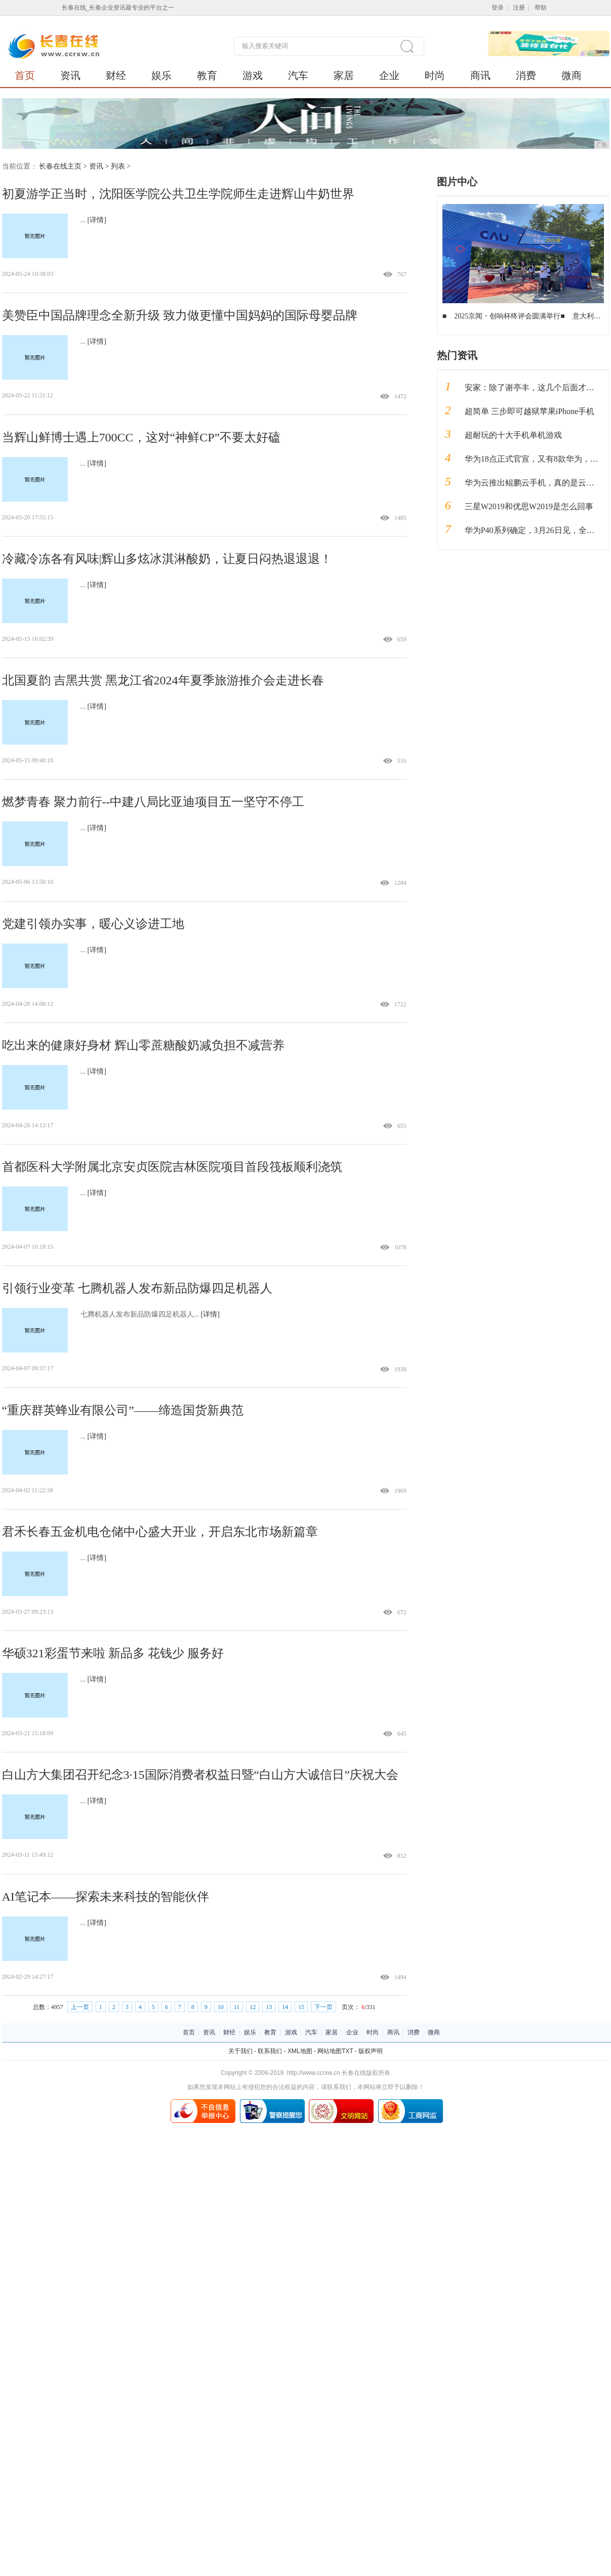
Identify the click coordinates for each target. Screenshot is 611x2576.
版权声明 (370, 2051)
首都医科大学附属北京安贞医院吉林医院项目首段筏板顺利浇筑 (172, 1166)
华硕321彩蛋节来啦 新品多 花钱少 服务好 (113, 1653)
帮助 (541, 7)
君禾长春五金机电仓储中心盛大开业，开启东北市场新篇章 (160, 1531)
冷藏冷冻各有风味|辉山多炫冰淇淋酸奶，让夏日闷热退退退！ (167, 558)
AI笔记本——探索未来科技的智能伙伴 (105, 1896)
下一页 (323, 2007)
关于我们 (240, 2051)
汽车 (298, 75)
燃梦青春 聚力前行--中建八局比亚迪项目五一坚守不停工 (153, 801)
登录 (498, 7)
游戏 (252, 75)
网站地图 (329, 2051)
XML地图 (300, 2051)
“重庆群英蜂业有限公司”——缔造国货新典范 (122, 1410)
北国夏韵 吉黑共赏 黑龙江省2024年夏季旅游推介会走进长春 (163, 680)
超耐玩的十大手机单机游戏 (513, 435)
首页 (25, 75)
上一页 (80, 2007)
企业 (389, 75)
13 (269, 2007)
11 (237, 2007)
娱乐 (161, 75)
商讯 (480, 75)
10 (221, 2007)
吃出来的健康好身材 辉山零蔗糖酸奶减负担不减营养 (143, 1045)
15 (301, 2007)
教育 (207, 75)
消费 (526, 75)
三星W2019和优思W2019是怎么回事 (529, 506)
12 (253, 2007)
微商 (571, 75)
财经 (116, 75)
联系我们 (270, 2051)
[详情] (97, 220)
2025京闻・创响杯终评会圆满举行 (507, 316)
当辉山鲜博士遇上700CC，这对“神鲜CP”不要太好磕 (141, 437)
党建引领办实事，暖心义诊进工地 (93, 923)
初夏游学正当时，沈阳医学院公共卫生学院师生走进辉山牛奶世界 (178, 193)
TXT (347, 2051)
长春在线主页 (60, 166)
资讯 (70, 75)
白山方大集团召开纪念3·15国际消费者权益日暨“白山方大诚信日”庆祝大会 (200, 1774)
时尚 (435, 75)
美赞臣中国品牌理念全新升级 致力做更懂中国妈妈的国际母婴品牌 (179, 315)
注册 (519, 7)
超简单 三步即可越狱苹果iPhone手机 (529, 411)
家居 (344, 75)
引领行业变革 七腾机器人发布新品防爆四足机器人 (137, 1288)
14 (285, 2007)
